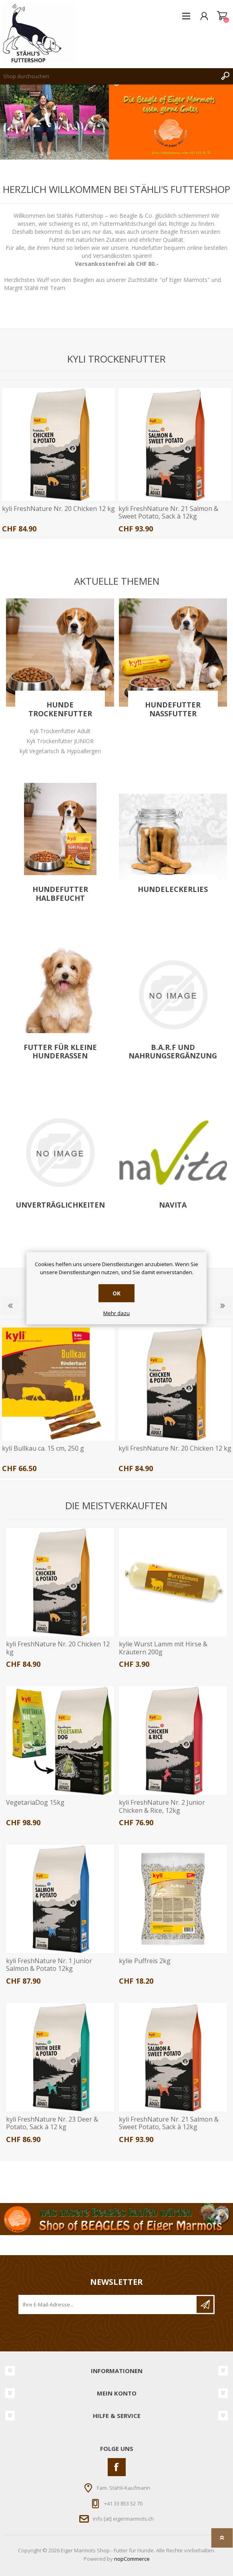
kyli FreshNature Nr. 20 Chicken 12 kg (58, 509)
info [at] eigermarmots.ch (123, 2518)
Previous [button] (10, 1305)
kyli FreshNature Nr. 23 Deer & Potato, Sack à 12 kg (52, 2123)
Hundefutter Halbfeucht (60, 893)
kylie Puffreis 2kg (145, 1961)
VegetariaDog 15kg (35, 1802)
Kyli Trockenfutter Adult (60, 731)
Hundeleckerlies (173, 889)
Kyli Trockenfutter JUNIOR (60, 741)
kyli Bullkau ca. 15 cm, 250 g (43, 1448)
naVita (173, 1205)
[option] (58, 463)
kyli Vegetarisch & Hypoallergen (60, 751)
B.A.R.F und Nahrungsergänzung (173, 1051)
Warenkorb (222, 16)
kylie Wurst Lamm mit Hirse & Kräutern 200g (163, 1648)
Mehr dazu (116, 1313)
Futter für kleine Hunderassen (60, 1051)
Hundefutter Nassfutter (173, 709)
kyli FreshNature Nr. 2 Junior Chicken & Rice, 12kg (162, 1806)
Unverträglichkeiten (60, 1205)
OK (116, 1293)
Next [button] (222, 1305)
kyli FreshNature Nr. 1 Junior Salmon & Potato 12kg (49, 1964)
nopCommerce (132, 2558)
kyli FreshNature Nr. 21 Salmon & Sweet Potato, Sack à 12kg (168, 512)
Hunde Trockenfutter (60, 709)
